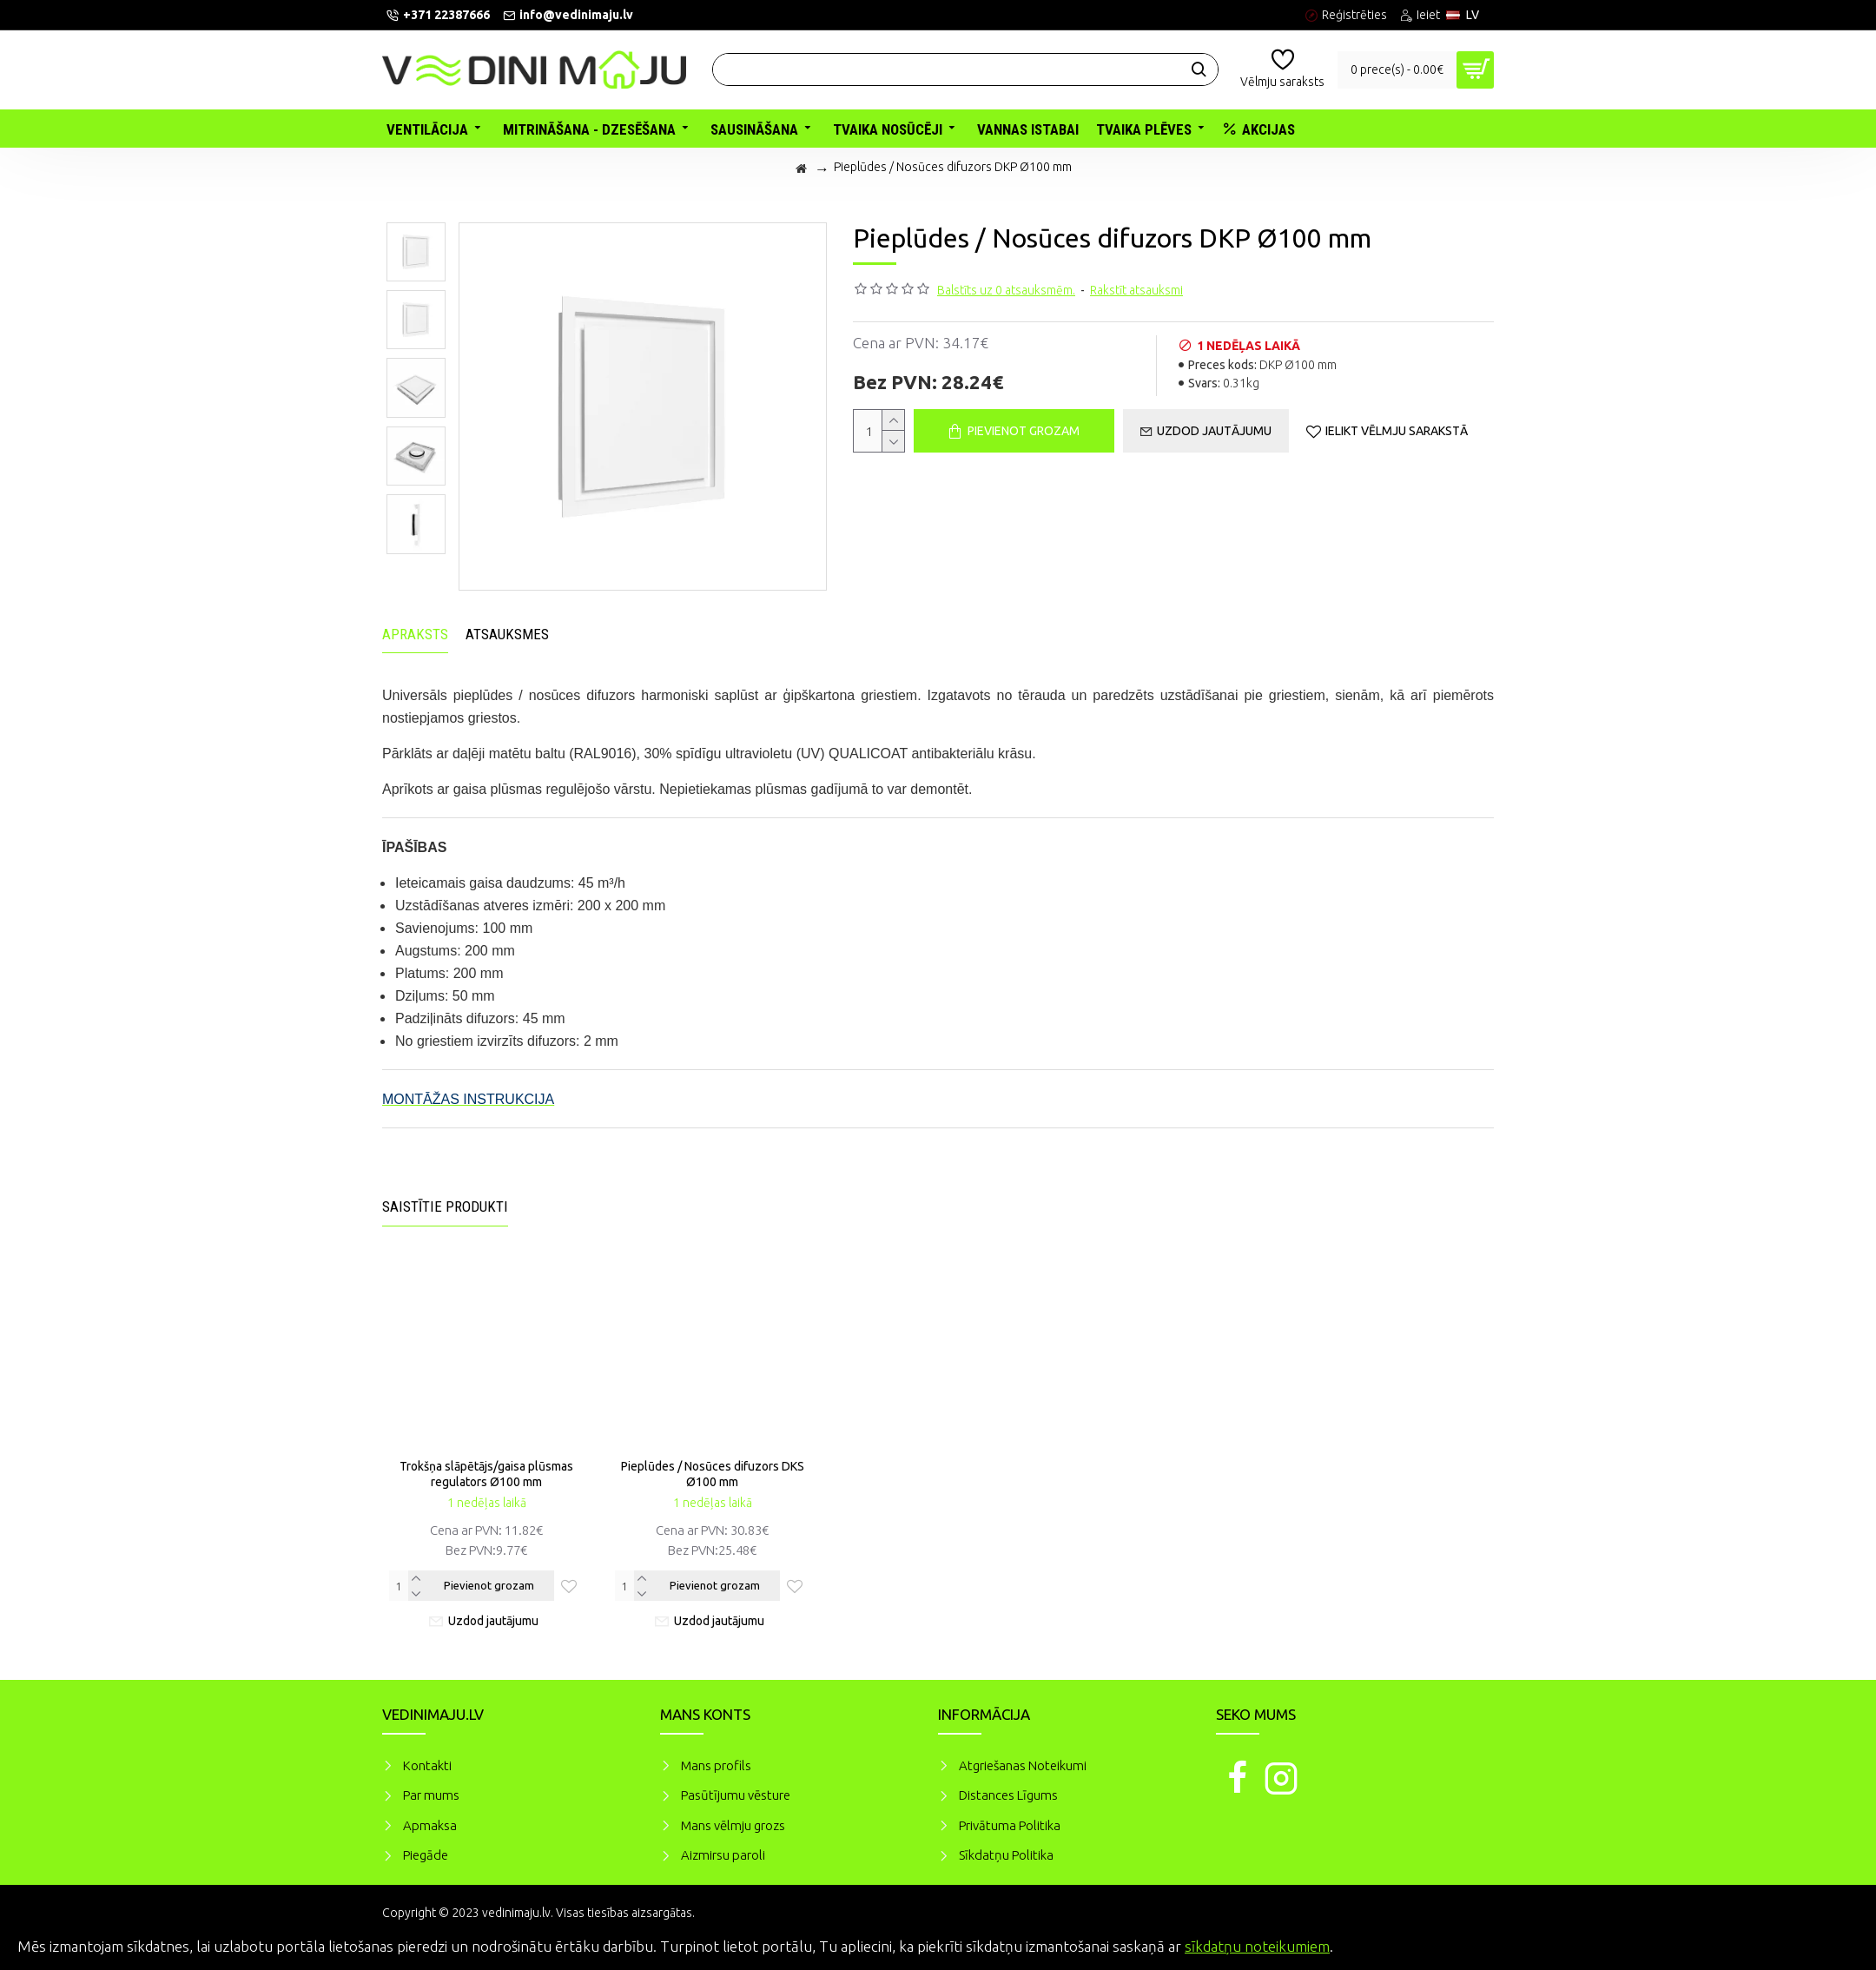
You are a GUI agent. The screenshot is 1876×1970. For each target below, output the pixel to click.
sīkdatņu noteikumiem (1257, 1946)
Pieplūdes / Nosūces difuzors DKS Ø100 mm (712, 1474)
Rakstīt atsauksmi (1136, 290)
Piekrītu (1832, 1944)
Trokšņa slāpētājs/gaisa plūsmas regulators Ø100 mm (486, 1474)
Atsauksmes (507, 634)
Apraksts (415, 634)
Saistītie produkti (445, 1206)
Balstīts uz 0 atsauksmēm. (1006, 290)
